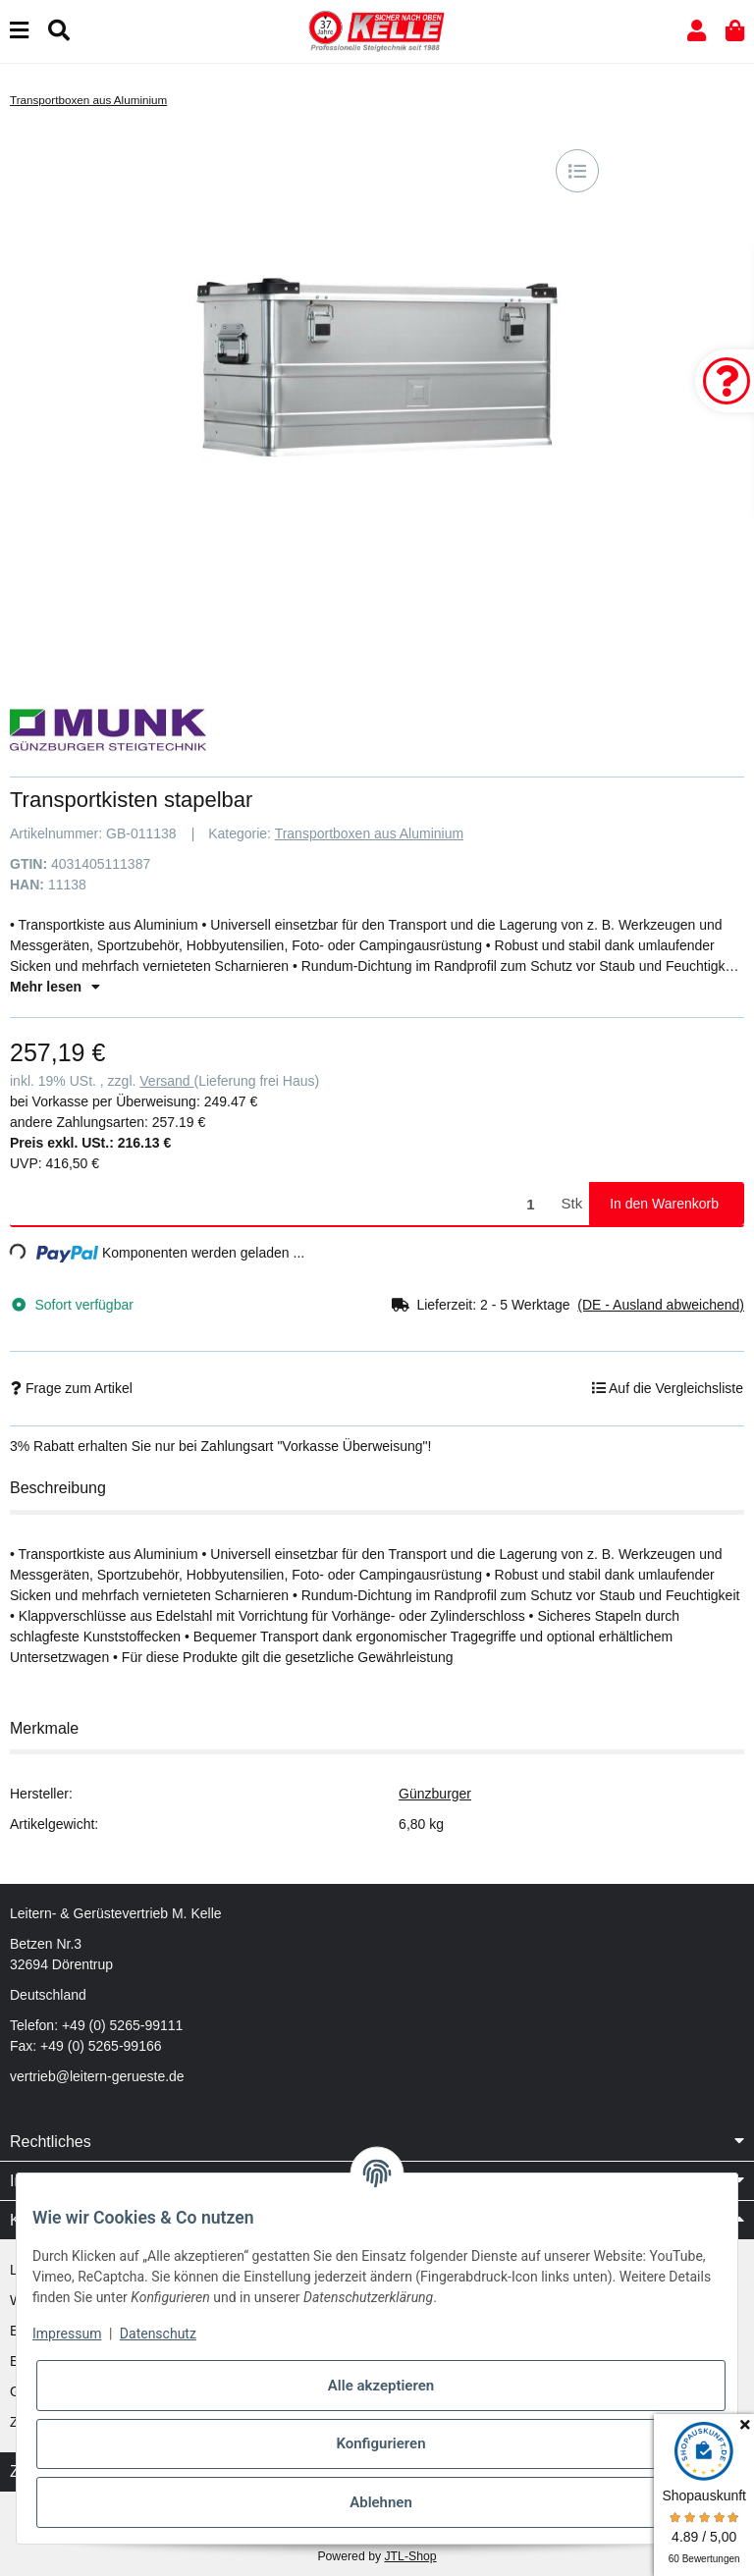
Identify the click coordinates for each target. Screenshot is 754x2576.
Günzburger (435, 1793)
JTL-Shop (410, 2556)
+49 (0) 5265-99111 (122, 2025)
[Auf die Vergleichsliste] (577, 170)
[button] (696, 31)
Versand (166, 1081)
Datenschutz (158, 2333)
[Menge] (282, 1204)
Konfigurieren (380, 2443)
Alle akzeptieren (381, 2385)
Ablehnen (381, 2502)
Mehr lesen (55, 986)
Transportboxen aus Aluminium (369, 833)
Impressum (66, 2333)
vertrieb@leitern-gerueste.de (97, 2076)
